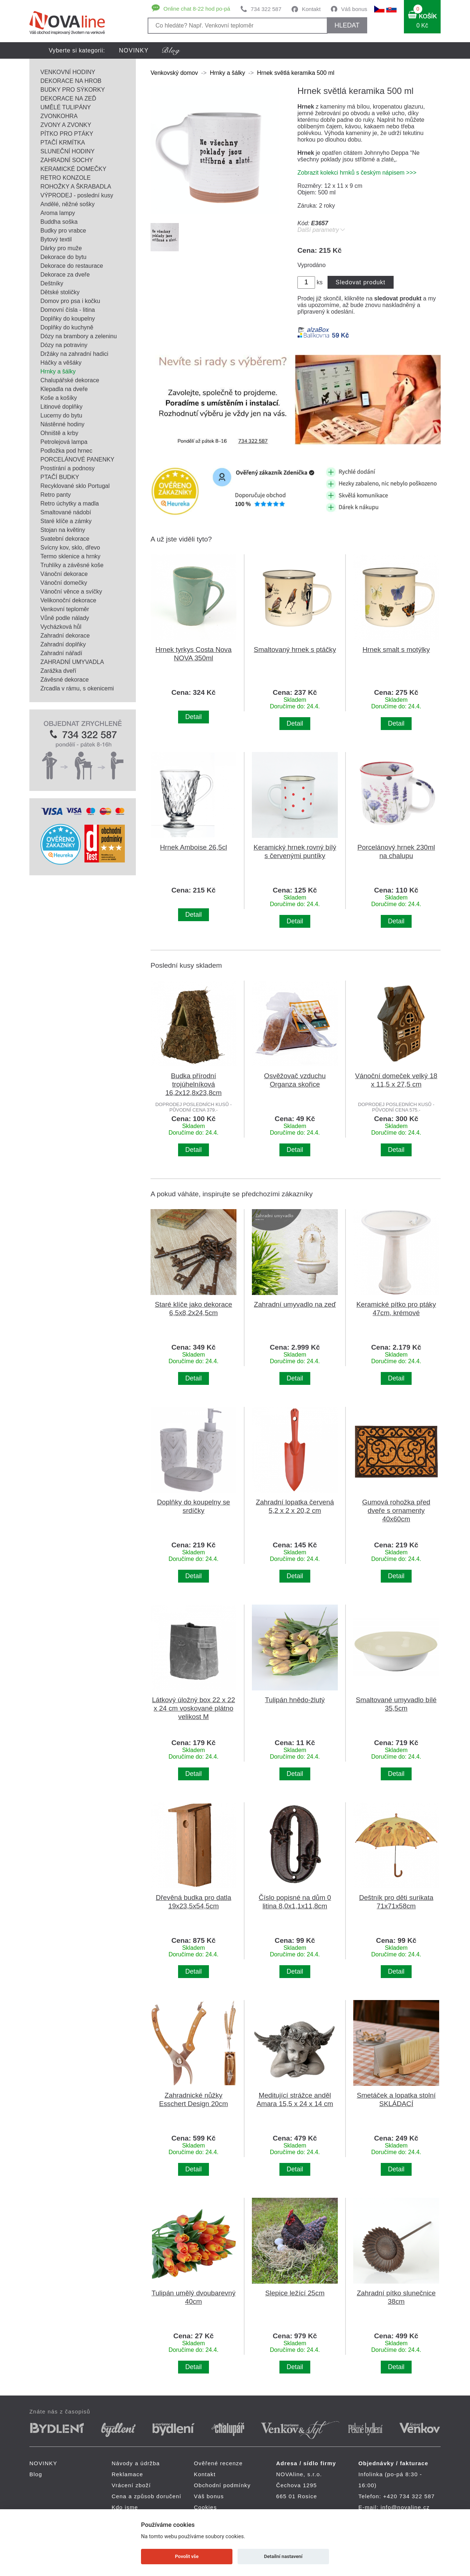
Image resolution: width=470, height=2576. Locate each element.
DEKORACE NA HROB (70, 81)
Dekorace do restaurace (71, 266)
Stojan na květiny (62, 530)
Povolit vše (187, 2556)
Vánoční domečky (63, 583)
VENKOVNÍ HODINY (67, 72)
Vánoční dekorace (64, 574)
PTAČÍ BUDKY (59, 477)
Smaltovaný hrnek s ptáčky (295, 649)
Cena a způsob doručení (146, 2496)
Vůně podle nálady (64, 618)
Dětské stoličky (60, 292)
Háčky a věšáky (61, 363)
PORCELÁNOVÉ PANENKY (77, 459)
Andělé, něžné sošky (67, 204)
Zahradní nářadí (61, 653)
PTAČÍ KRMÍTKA (62, 142)
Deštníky (51, 283)
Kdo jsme (125, 2507)
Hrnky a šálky (58, 371)
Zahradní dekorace (65, 635)
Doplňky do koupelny (67, 318)
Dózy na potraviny (63, 345)
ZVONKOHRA (58, 116)
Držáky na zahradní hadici (74, 354)
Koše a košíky (58, 398)
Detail (193, 716)
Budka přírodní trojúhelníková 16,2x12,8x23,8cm (193, 1084)
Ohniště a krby (59, 433)
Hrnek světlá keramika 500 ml (296, 73)
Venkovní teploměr (64, 609)
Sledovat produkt (360, 282)
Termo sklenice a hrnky (70, 556)
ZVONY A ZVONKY (65, 125)
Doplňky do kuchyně (66, 327)
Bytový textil (56, 239)
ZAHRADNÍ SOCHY (66, 160)
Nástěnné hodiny (62, 424)
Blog (35, 2474)
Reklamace (127, 2474)
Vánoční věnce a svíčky (71, 591)
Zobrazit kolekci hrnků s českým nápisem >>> (356, 172)
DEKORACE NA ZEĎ (68, 98)
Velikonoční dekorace (68, 600)
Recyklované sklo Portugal (75, 486)
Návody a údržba (136, 2463)
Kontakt (311, 9)
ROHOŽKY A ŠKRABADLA (75, 186)
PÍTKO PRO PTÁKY (66, 134)
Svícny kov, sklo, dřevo (70, 547)
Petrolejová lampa (63, 442)
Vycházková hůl (60, 627)
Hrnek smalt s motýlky (396, 649)
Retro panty (55, 495)
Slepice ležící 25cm (295, 2293)
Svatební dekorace (64, 539)
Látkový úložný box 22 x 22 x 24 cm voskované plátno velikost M (193, 1708)
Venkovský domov (174, 73)
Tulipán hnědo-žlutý (295, 1700)
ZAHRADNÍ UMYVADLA (72, 662)
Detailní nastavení (283, 2556)
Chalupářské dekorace (69, 380)
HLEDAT (347, 25)
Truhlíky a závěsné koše (72, 565)
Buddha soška (58, 222)
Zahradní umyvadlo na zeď (295, 1304)
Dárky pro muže (61, 248)
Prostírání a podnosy (67, 468)
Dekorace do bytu (63, 257)
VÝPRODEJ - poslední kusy (76, 195)
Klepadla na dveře (64, 389)
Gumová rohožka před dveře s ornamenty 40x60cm (396, 1510)
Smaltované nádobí (65, 512)
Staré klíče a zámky (66, 521)
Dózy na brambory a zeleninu (78, 336)
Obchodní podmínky (222, 2485)
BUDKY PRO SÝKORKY (72, 90)
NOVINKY (134, 50)
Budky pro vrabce (63, 230)
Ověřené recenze (218, 2463)
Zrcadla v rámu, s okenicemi (77, 688)
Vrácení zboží (131, 2485)
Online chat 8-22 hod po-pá (196, 9)
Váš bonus (354, 9)
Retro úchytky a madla (69, 503)
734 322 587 (266, 9)
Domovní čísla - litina (67, 310)
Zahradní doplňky (63, 644)
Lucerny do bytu (61, 415)
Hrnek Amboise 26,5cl (193, 847)
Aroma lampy (57, 213)
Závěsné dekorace (64, 679)
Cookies (205, 2507)
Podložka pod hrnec (66, 451)
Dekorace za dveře (65, 274)
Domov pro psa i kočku (70, 301)
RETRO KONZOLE (65, 178)
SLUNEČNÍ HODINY (67, 151)
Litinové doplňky (61, 407)
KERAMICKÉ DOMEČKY (73, 169)
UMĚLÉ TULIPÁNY (65, 107)
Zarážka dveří (58, 671)
